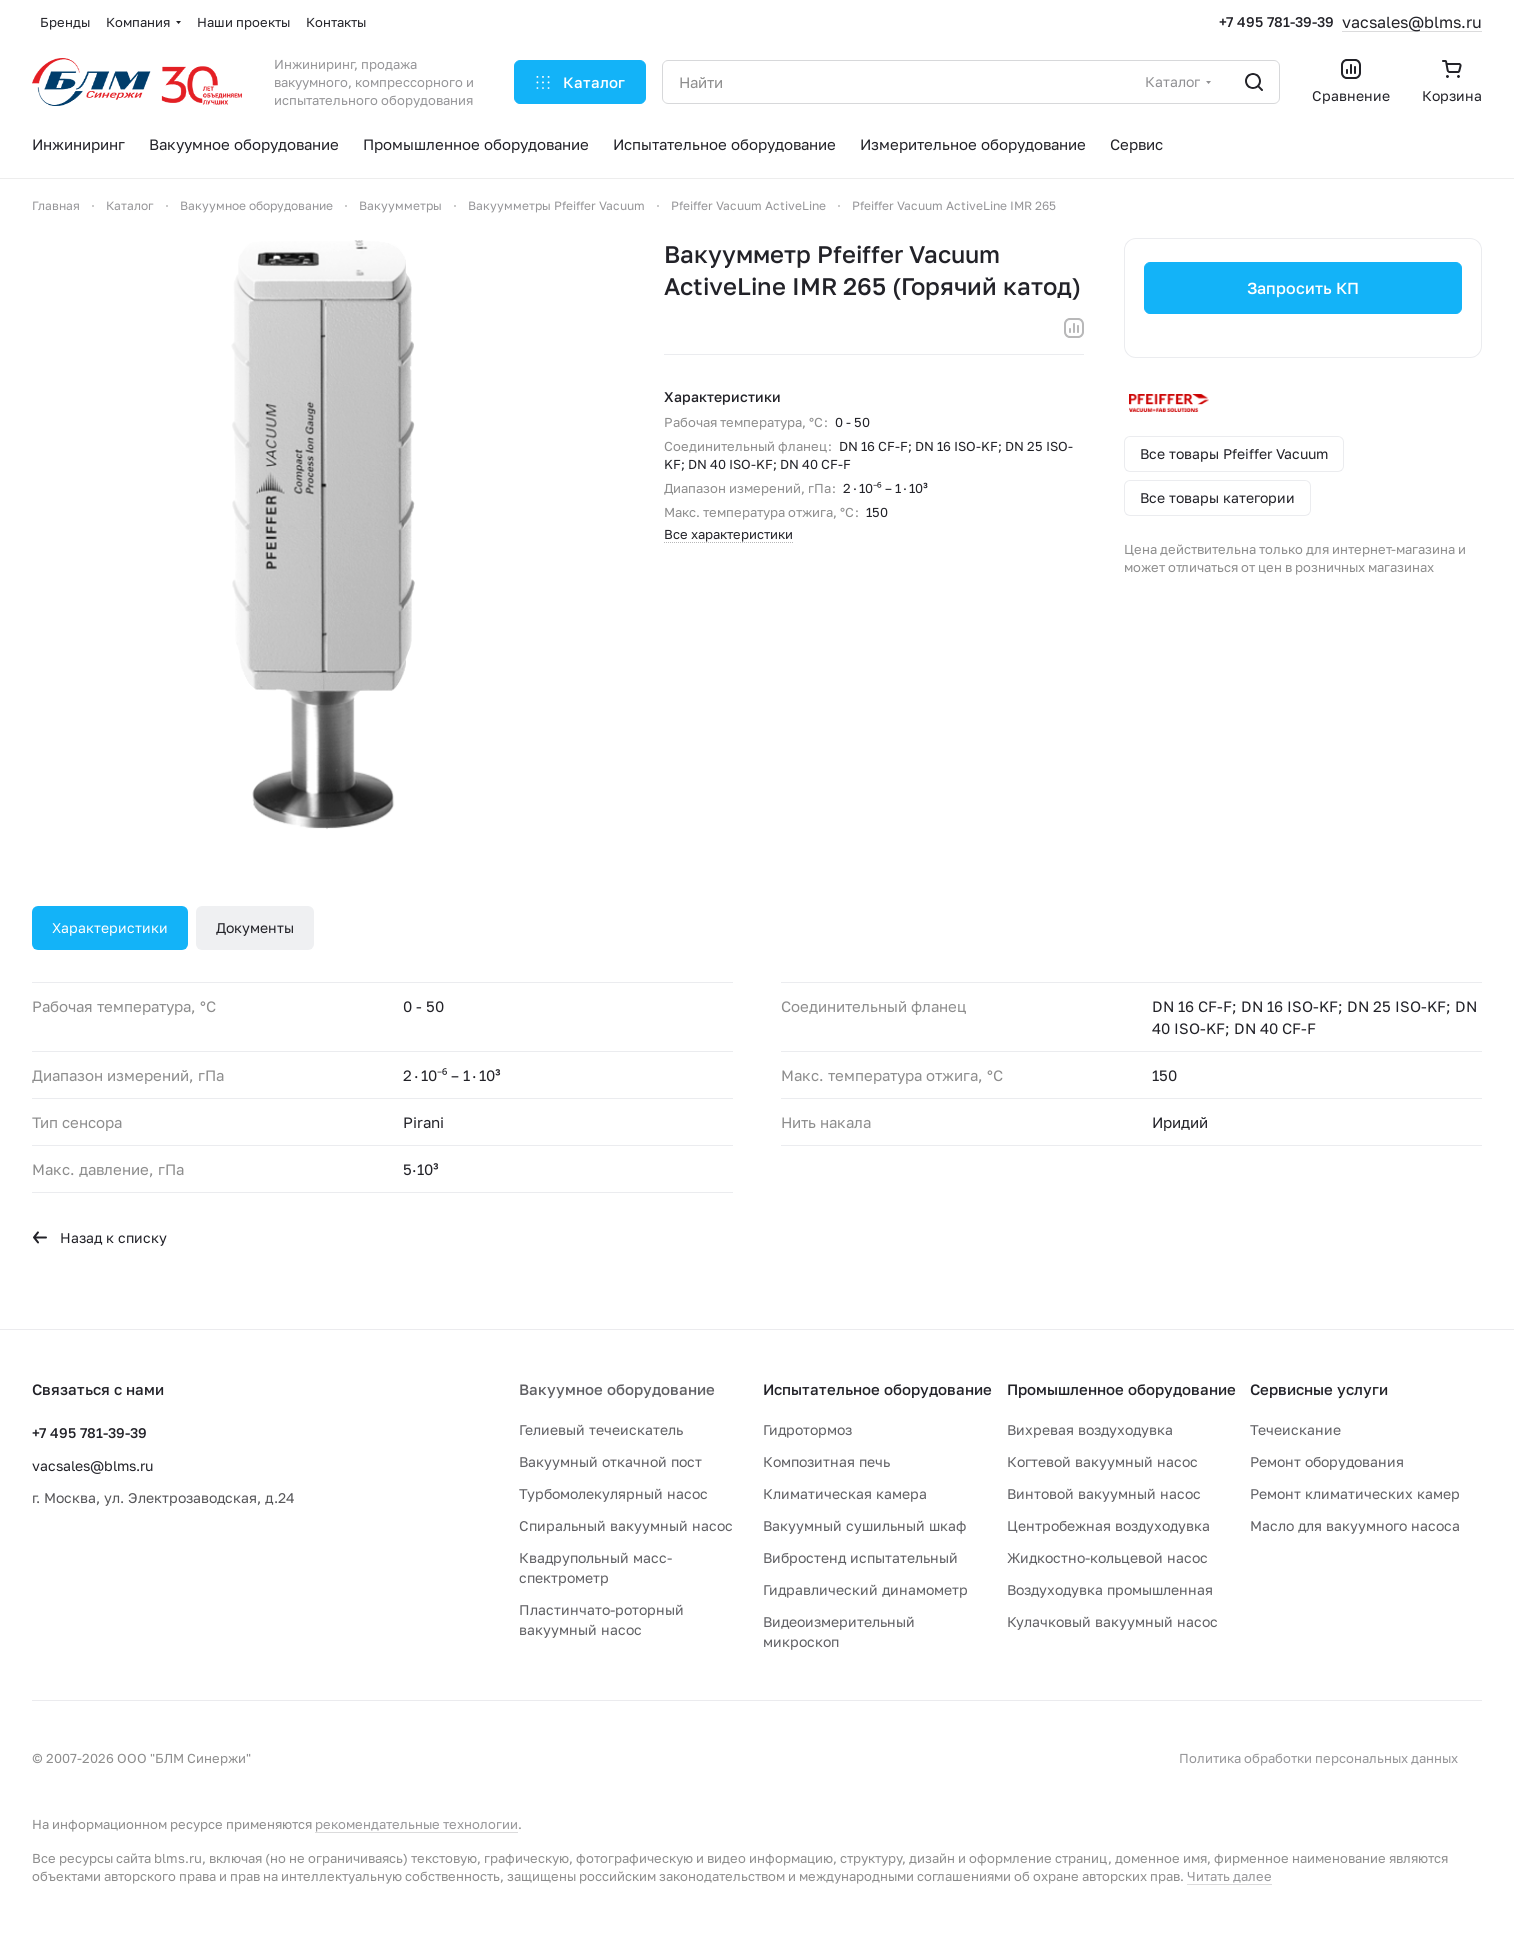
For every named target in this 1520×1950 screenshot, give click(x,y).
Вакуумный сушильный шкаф (864, 1525)
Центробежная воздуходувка (1108, 1525)
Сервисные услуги (1319, 1389)
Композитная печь (826, 1461)
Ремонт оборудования (1327, 1461)
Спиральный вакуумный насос (626, 1525)
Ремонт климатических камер (1355, 1493)
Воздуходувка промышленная (1110, 1589)
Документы (255, 927)
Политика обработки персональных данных (1318, 1758)
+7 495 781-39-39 (1276, 21)
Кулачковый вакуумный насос (1112, 1621)
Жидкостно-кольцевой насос (1107, 1557)
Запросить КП (1303, 288)
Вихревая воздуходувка (1090, 1429)
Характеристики (110, 927)
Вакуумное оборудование (617, 1389)
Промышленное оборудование (1121, 1389)
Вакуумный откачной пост (610, 1461)
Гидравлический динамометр (865, 1589)
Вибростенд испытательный (860, 1557)
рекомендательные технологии (416, 1824)
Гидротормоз (807, 1429)
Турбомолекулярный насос (613, 1493)
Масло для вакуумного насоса (1355, 1525)
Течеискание (1295, 1429)
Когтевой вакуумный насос (1102, 1461)
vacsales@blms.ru (1412, 22)
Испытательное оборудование (877, 1389)
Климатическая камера (845, 1493)
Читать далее (1229, 1876)
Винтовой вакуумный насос (1104, 1493)
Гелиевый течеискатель (601, 1429)
